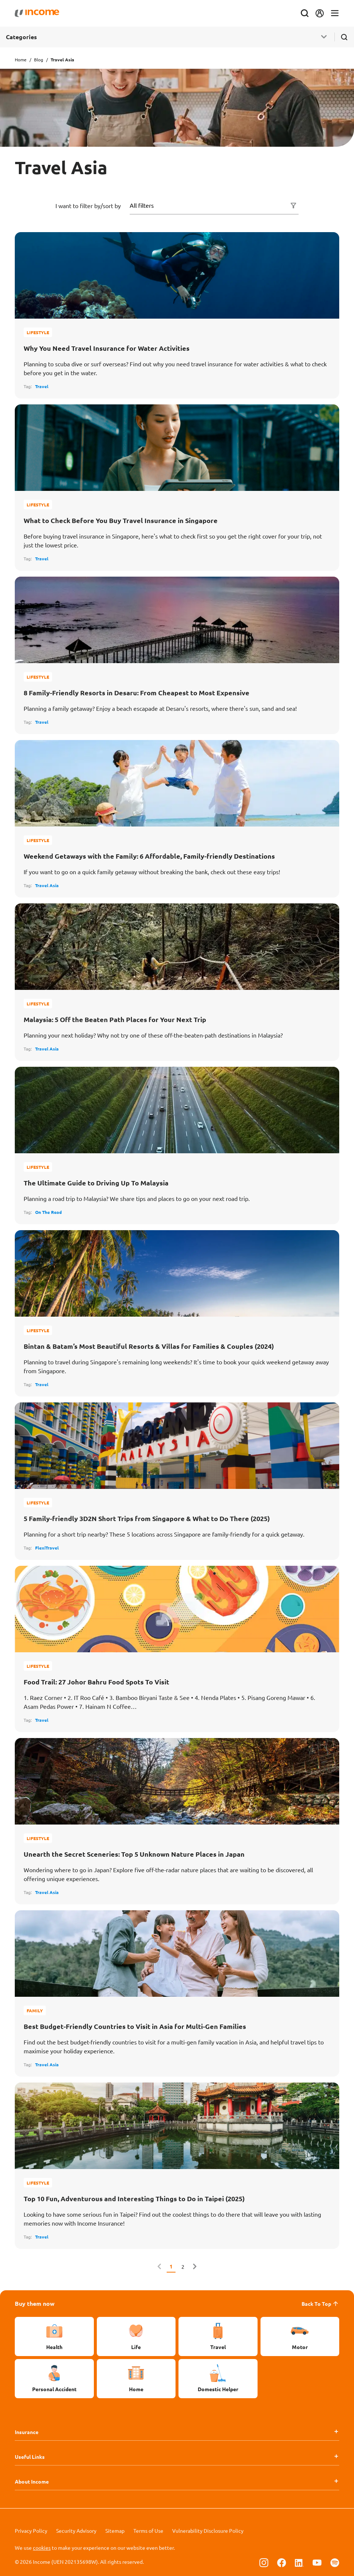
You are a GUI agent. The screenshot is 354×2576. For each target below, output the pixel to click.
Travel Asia (47, 885)
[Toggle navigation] (334, 13)
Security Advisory (76, 2530)
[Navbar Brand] (37, 13)
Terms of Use (148, 2530)
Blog (38, 59)
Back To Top (320, 2303)
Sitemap (115, 2530)
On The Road (48, 1212)
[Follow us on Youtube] (317, 2562)
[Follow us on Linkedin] (299, 2562)
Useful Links (30, 2456)
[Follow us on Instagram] (263, 2562)
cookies (42, 2547)
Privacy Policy (31, 2530)
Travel (41, 386)
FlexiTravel (47, 1548)
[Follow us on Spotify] (334, 2562)
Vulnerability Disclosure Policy (208, 2530)
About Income (32, 2481)
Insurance (26, 2432)
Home (21, 59)
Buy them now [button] (35, 2303)
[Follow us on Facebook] (281, 2562)
